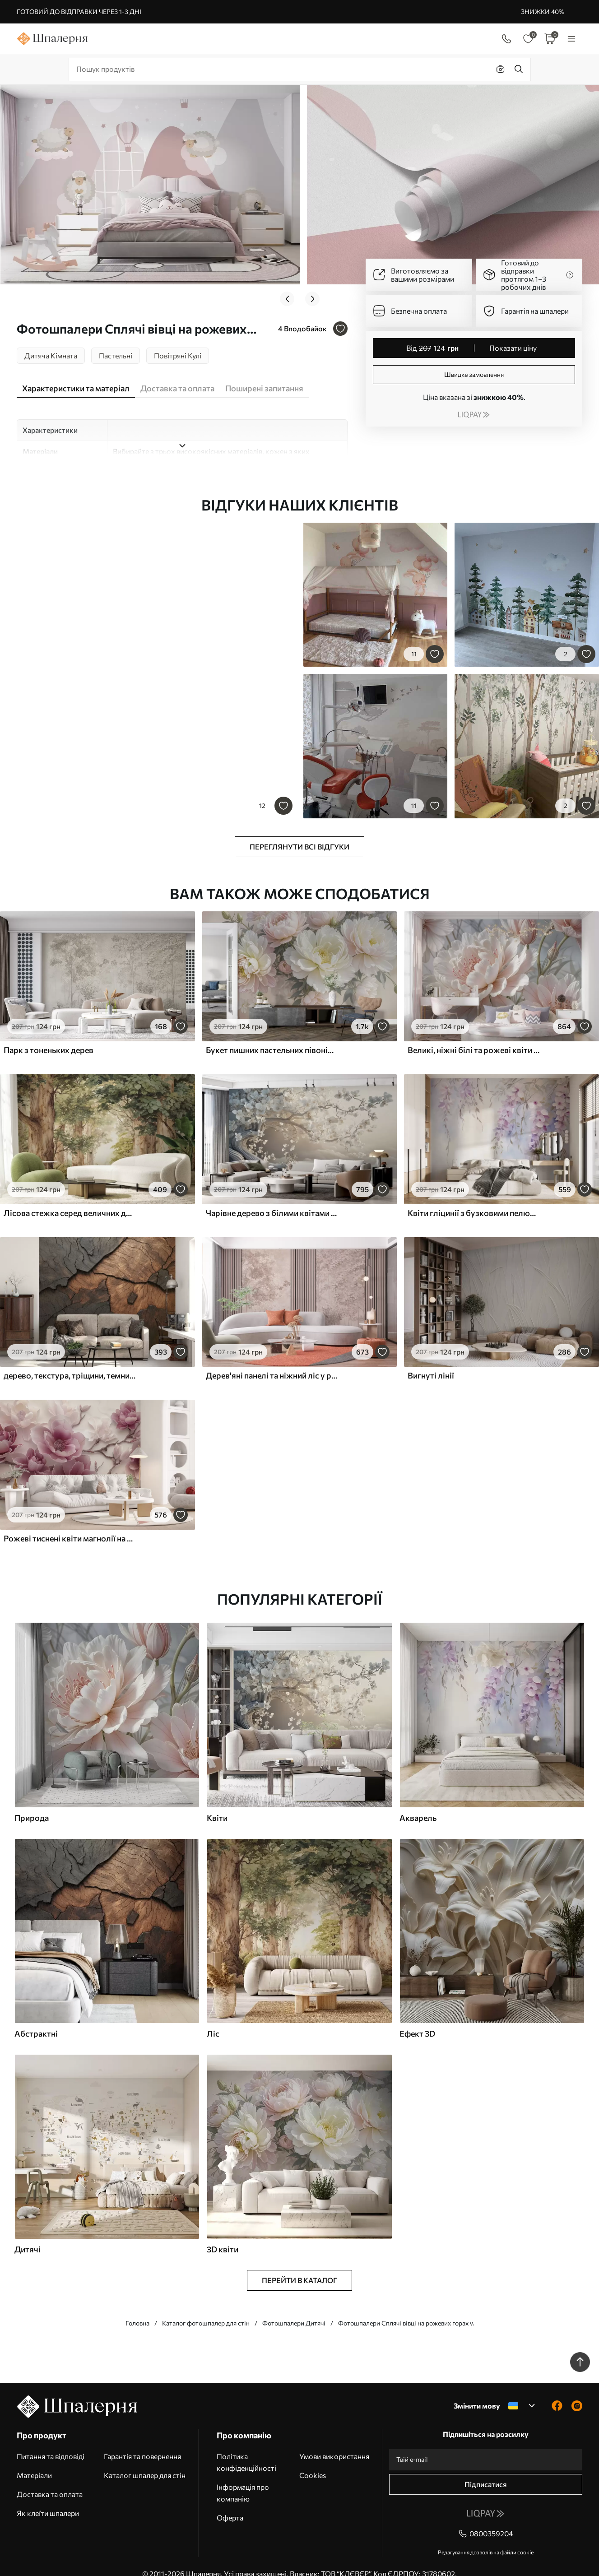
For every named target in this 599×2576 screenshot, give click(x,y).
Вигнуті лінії (431, 1361)
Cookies (312, 2460)
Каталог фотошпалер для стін (206, 2308)
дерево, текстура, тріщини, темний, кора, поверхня (69, 1361)
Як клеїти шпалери (48, 2498)
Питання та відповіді (50, 2441)
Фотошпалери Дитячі (293, 2308)
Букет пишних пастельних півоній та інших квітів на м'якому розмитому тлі (272, 1035)
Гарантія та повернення (142, 2441)
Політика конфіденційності (246, 2447)
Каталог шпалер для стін (145, 2460)
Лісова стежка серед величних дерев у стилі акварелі (69, 1198)
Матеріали (34, 2460)
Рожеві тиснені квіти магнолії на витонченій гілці (69, 1524)
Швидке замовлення (474, 374)
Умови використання (334, 2441)
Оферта (230, 2503)
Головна (137, 2308)
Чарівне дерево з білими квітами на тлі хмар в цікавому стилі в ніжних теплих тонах (272, 1198)
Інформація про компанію (243, 2478)
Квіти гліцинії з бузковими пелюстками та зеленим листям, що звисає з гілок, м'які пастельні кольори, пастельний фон (473, 1198)
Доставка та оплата (50, 2479)
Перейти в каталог (299, 2265)
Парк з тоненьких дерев (48, 1035)
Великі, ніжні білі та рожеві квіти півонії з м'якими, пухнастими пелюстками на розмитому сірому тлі (473, 1035)
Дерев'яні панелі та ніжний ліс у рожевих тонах (272, 1361)
